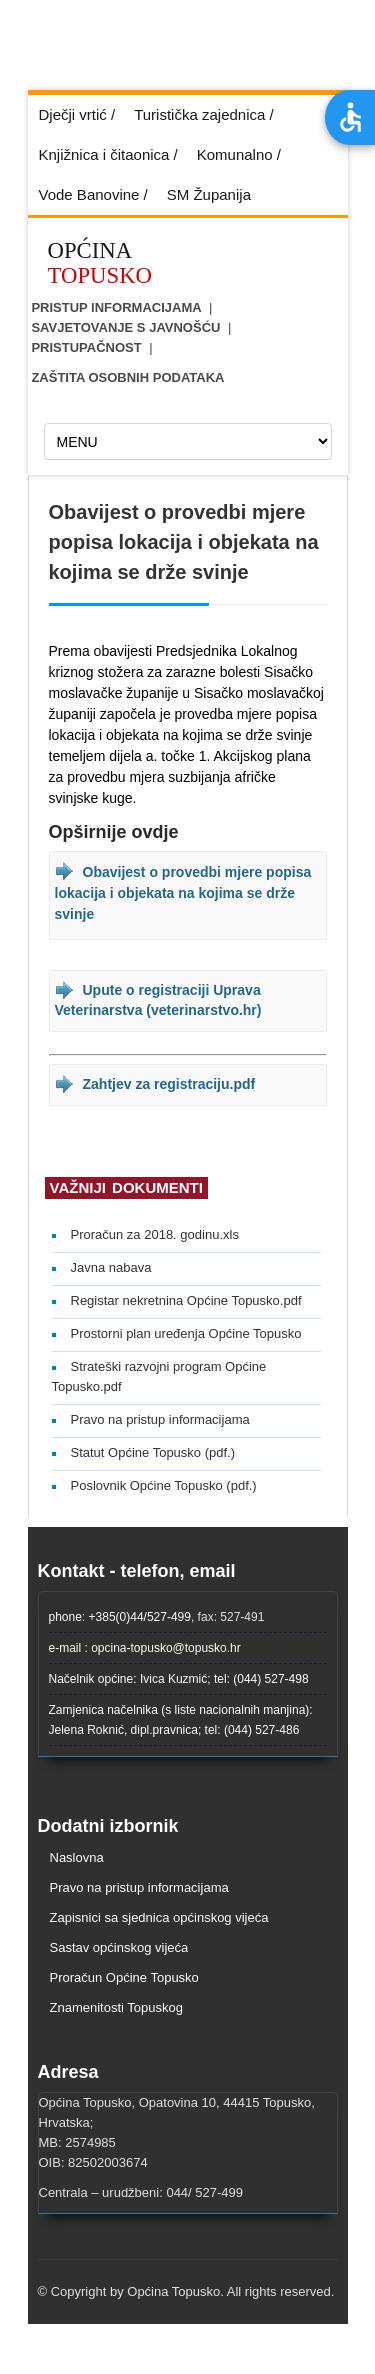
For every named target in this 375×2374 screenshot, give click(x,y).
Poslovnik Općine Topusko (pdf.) (164, 1485)
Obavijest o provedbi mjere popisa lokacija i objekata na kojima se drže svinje (183, 893)
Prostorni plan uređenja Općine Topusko (186, 1333)
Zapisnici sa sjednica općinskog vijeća (159, 1917)
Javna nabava (111, 1267)
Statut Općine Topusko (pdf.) (153, 1452)
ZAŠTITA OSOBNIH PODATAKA (127, 377)
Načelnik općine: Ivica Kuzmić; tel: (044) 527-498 (179, 1679)
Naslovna (77, 1857)
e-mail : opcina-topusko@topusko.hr (145, 1648)
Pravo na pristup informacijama (160, 1419)
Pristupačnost (86, 347)
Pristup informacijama (116, 307)
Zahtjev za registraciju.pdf (169, 1084)
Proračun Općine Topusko (124, 1977)
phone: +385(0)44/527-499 (120, 1617)
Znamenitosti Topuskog (116, 2007)
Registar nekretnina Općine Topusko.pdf (186, 1300)
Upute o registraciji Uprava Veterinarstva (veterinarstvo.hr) (158, 1000)
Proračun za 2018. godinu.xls (155, 1234)
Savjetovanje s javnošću (125, 327)
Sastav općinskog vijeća (119, 1947)
